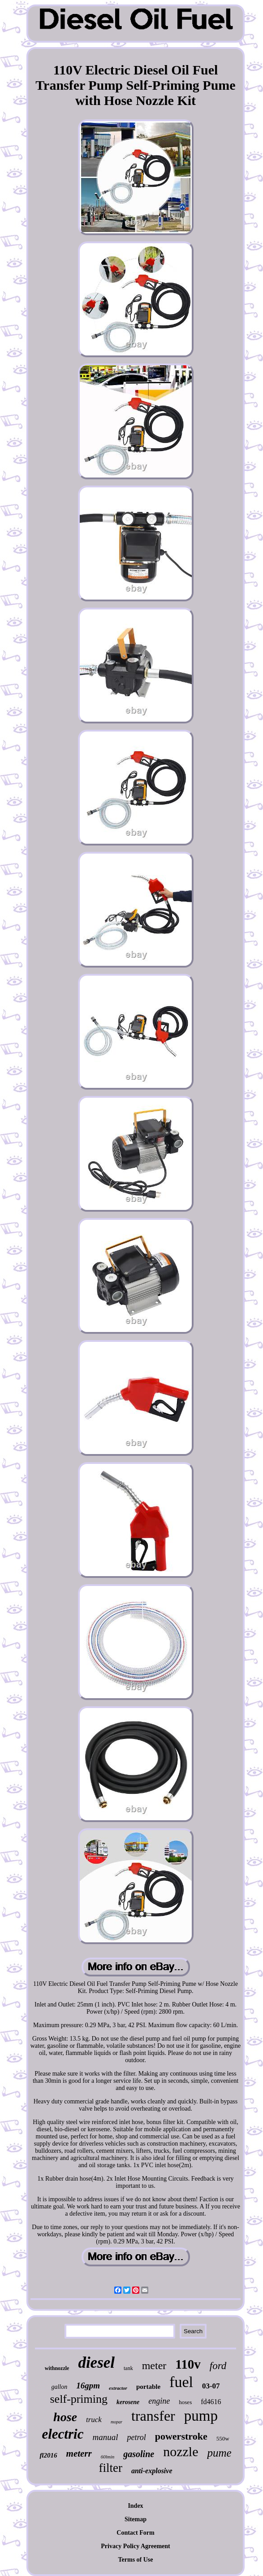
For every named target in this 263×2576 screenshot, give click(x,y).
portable (148, 2386)
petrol (136, 2437)
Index (135, 2505)
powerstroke (181, 2436)
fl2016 (48, 2455)
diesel (96, 2362)
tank (128, 2368)
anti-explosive (151, 2471)
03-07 (211, 2386)
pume (219, 2453)
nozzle (180, 2451)
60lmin (108, 2456)
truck (94, 2419)
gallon (59, 2386)
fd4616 (211, 2401)
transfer (153, 2416)
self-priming (79, 2398)
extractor (118, 2388)
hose (65, 2417)
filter (110, 2468)
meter (154, 2365)
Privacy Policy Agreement (135, 2546)
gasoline (138, 2454)
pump (201, 2416)
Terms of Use (135, 2559)
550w (222, 2438)
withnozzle (57, 2368)
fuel (181, 2382)
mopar (116, 2421)
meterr (79, 2453)
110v (187, 2364)
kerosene (127, 2402)
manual (105, 2437)
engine (159, 2400)
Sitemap (136, 2519)
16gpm (88, 2385)
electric (62, 2434)
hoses (185, 2402)
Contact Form (135, 2532)
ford (218, 2365)
